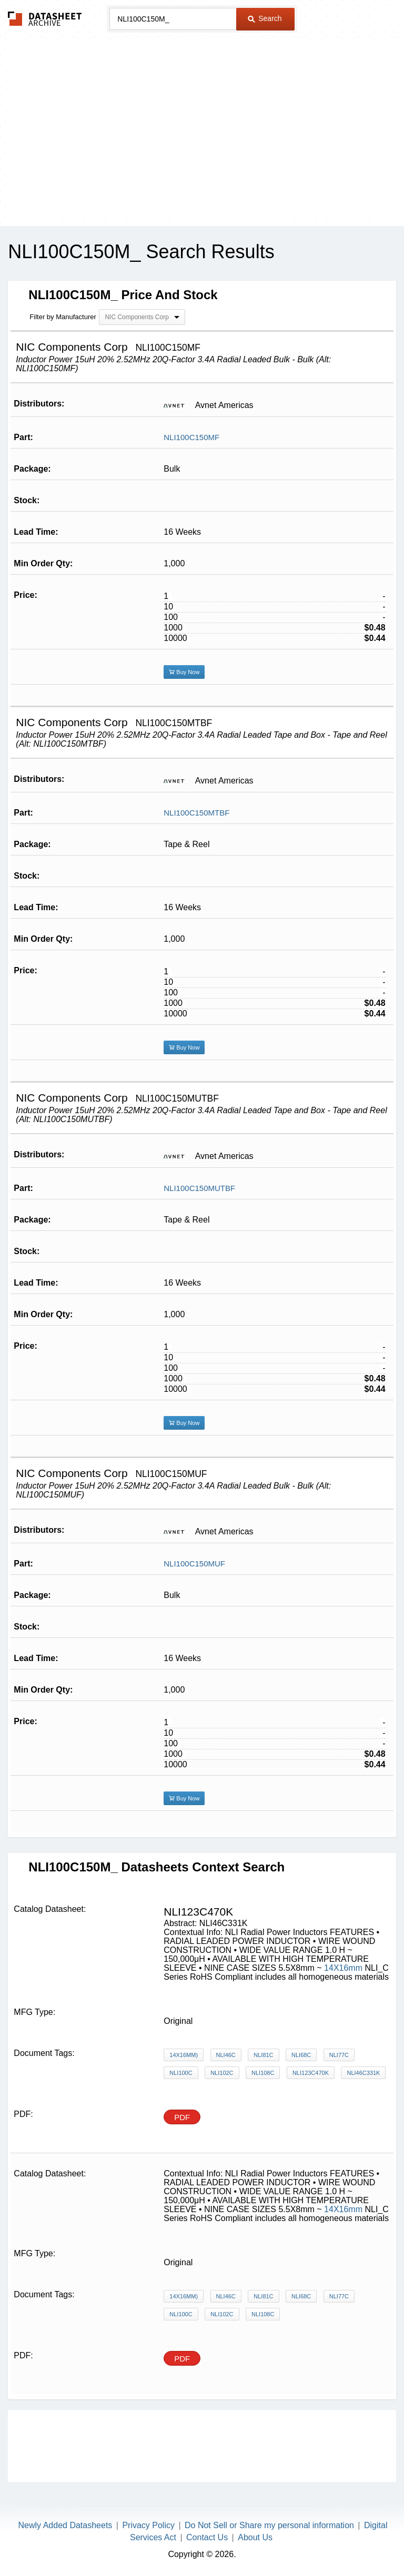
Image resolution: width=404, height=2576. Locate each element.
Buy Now (184, 672)
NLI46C (226, 2055)
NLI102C (221, 2073)
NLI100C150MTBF (196, 812)
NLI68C (301, 2055)
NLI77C (339, 2055)
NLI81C (263, 2055)
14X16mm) (183, 2055)
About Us (255, 2537)
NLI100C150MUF (194, 1563)
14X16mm (344, 1967)
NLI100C (180, 2073)
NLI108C (262, 2073)
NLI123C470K (310, 2073)
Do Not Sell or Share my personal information (269, 2525)
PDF (182, 2117)
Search (264, 18)
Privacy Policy (148, 2525)
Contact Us (207, 2537)
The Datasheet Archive (45, 19)
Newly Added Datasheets (65, 2525)
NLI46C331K (363, 2073)
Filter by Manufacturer (62, 317)
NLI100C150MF (191, 437)
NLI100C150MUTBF (199, 1188)
